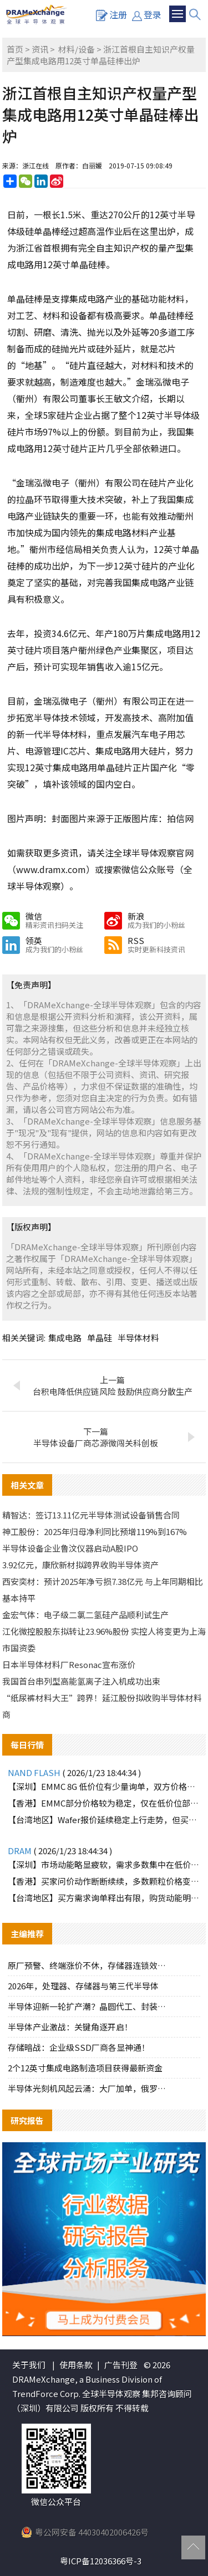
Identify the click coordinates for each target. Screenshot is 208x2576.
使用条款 (76, 2364)
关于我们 (28, 2364)
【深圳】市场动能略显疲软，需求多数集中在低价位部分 (104, 1864)
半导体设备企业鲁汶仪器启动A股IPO (70, 1548)
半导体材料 (138, 1337)
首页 (15, 49)
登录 (146, 14)
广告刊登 (121, 2364)
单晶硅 (99, 1337)
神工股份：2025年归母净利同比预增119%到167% (94, 1531)
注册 (111, 14)
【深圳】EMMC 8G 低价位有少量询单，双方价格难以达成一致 (104, 1786)
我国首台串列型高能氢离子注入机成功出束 (81, 1681)
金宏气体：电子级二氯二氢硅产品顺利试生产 (85, 1614)
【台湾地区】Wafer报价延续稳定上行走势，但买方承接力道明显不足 (104, 1819)
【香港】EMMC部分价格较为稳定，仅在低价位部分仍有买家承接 (104, 1803)
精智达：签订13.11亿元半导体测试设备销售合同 (91, 1515)
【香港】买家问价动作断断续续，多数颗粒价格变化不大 (104, 1881)
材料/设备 (76, 49)
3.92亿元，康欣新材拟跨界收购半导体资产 (80, 1565)
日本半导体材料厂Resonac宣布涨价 (68, 1664)
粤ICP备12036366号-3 (100, 2561)
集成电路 (65, 1337)
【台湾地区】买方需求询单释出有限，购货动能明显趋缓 (104, 1897)
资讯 (40, 49)
